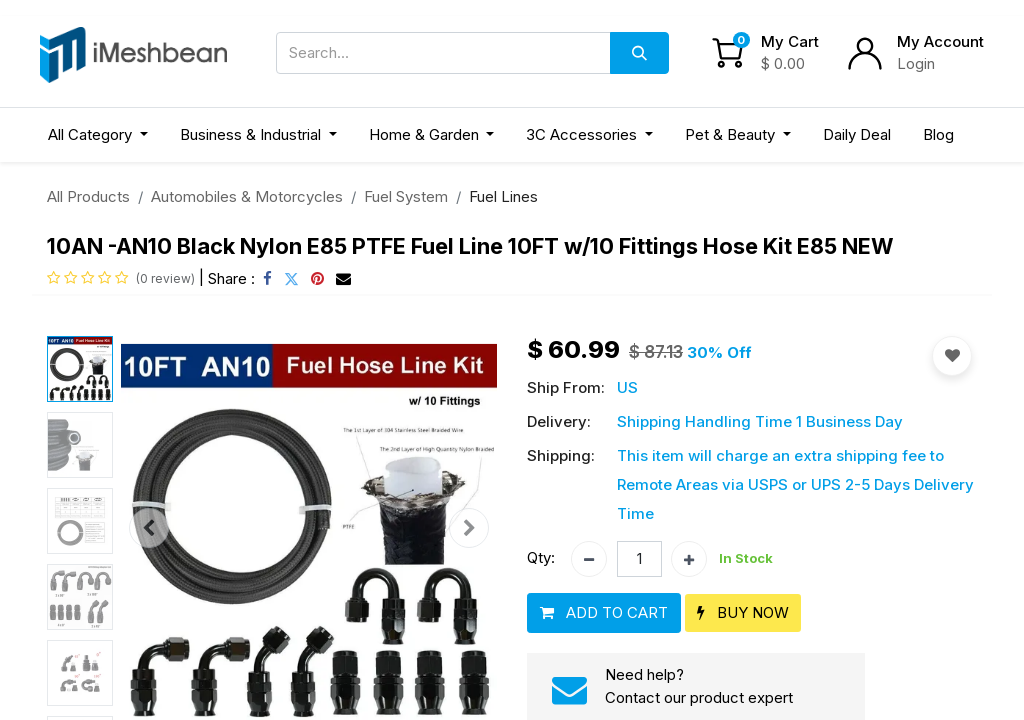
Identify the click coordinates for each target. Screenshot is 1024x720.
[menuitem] (857, 135)
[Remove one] (589, 559)
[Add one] (689, 559)
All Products (88, 196)
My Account (940, 41)
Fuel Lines (503, 196)
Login (916, 63)
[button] (149, 528)
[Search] (639, 53)
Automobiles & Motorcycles (247, 196)
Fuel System (406, 196)
